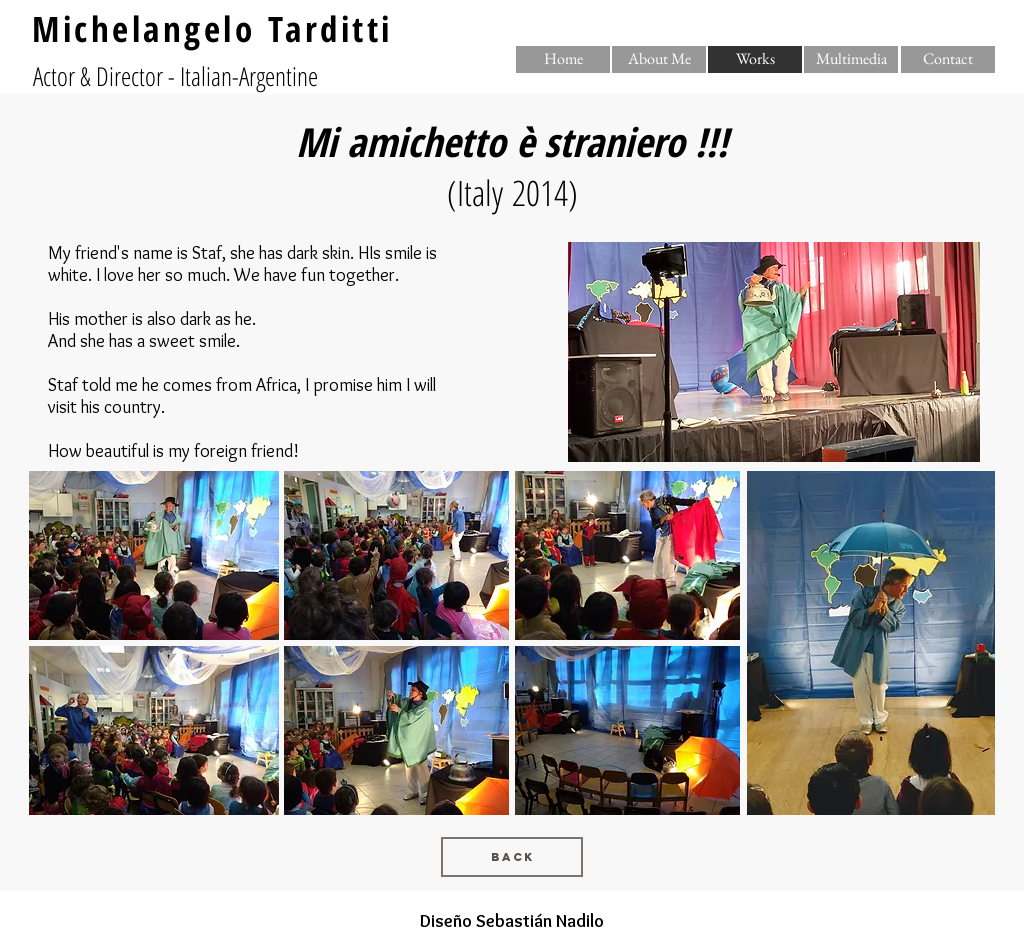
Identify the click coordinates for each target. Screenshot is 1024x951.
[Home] (563, 59)
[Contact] (948, 59)
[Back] (512, 857)
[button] (755, 59)
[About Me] (659, 59)
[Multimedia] (851, 59)
